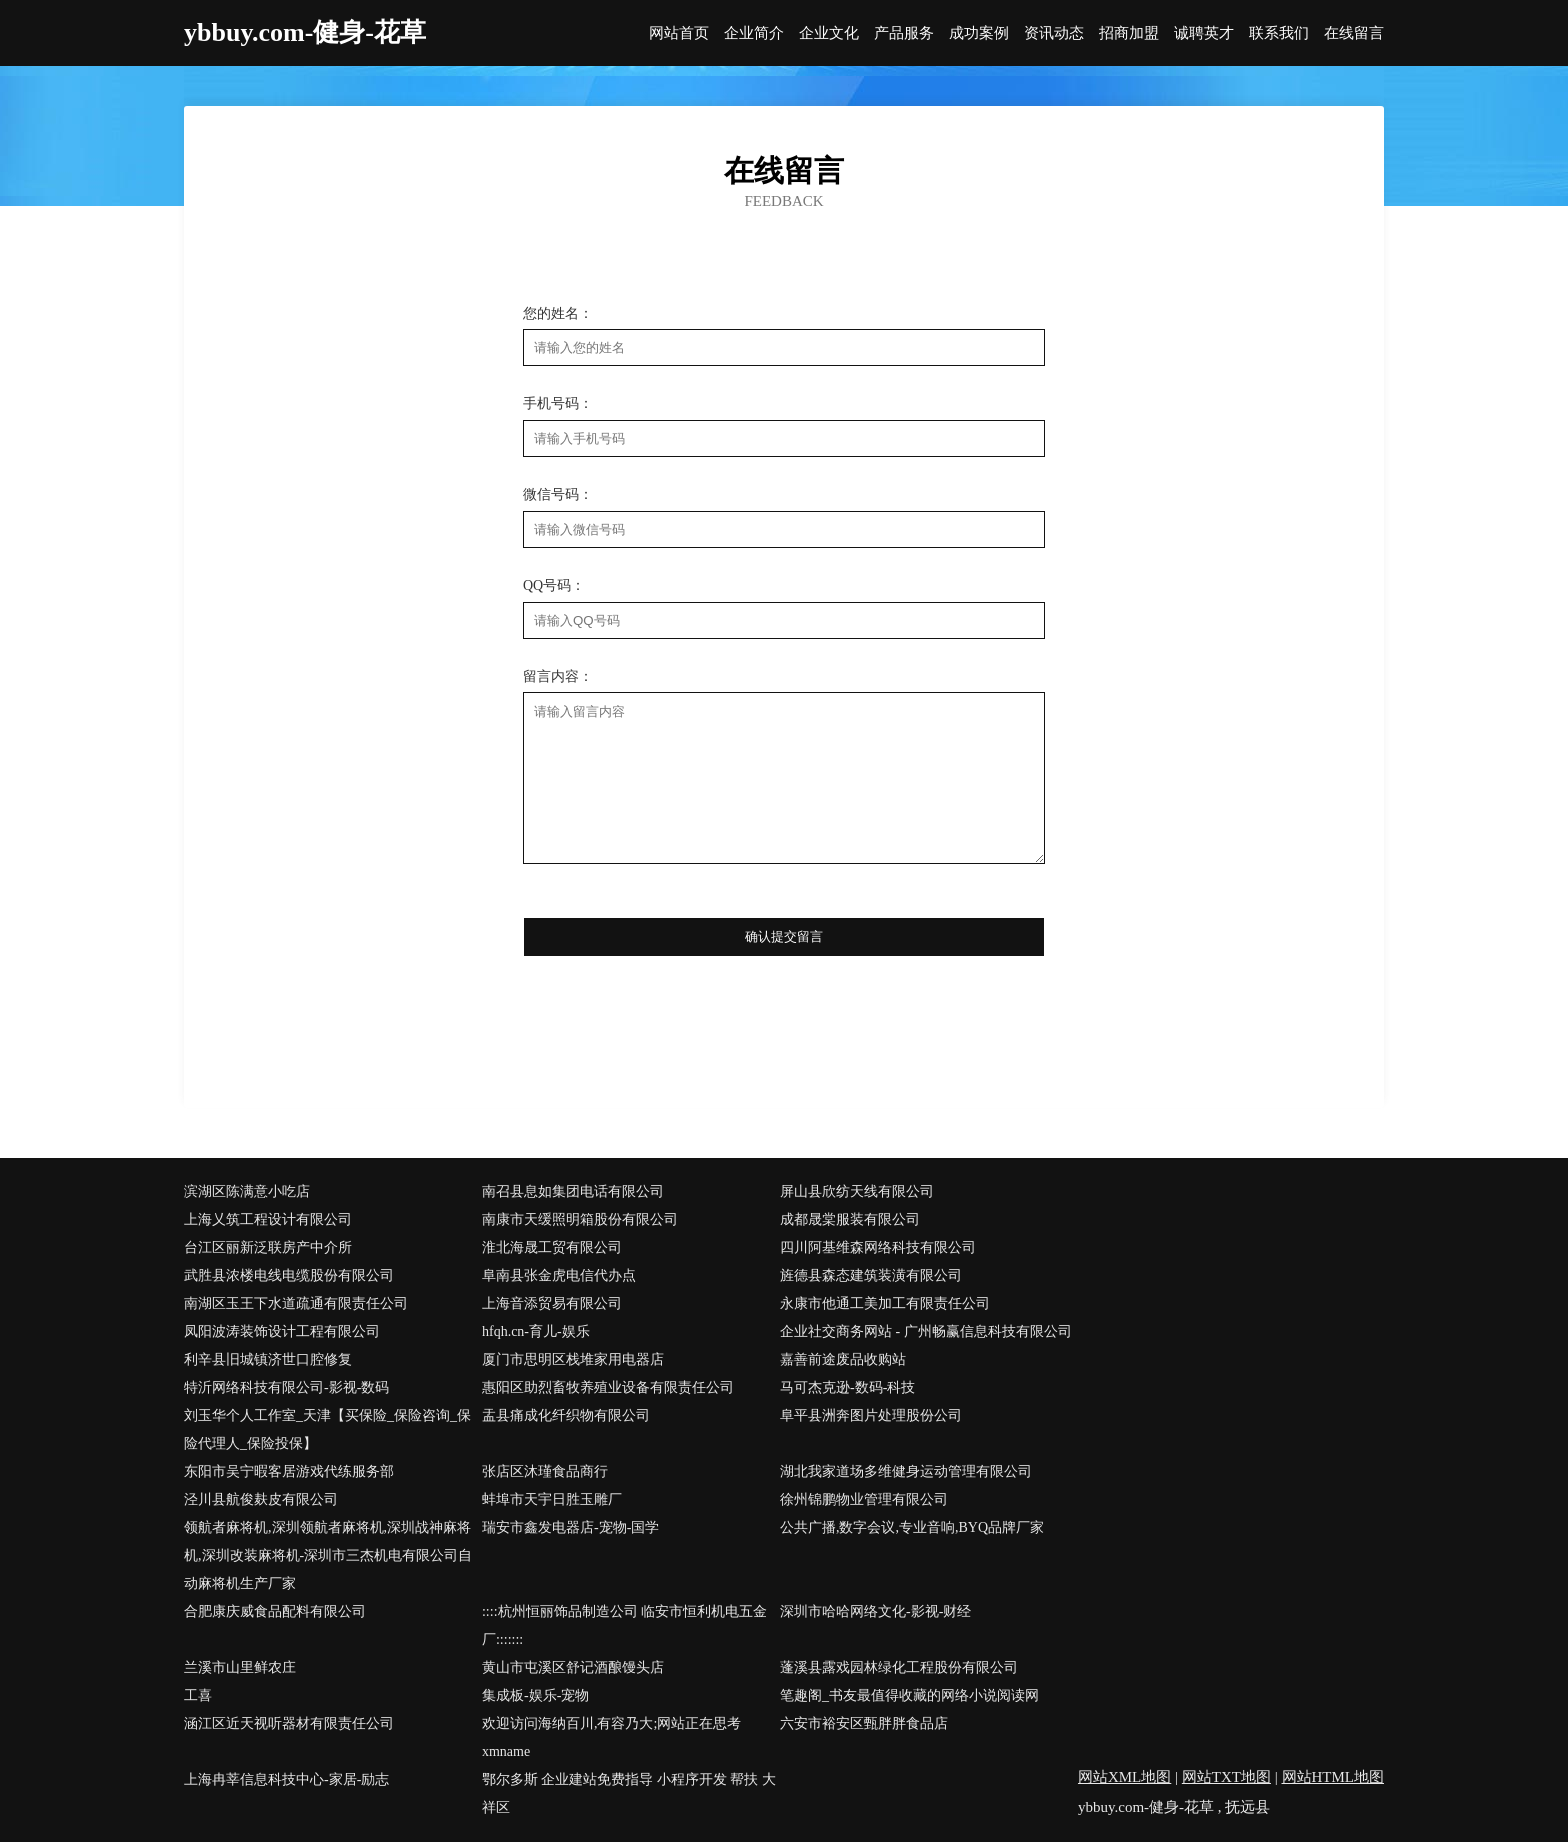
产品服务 (904, 33)
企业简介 (754, 33)
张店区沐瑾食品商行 (545, 1471)
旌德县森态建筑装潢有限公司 (871, 1275)
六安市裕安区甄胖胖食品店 (864, 1723)
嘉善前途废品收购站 (843, 1359)
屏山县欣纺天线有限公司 (857, 1191)
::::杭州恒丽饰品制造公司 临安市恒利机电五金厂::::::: (624, 1625)
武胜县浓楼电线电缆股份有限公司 (289, 1275)
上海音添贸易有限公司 (552, 1303)
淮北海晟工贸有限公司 (552, 1247)
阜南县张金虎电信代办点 (559, 1275)
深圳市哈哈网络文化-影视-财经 (875, 1611)
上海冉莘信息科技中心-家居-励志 (286, 1779)
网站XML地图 (1124, 1777)
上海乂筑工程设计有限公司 (268, 1219)
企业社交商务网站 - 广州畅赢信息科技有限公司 (926, 1331)
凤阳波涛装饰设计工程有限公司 (282, 1331)
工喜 (198, 1695)
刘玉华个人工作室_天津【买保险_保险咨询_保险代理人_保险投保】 (327, 1429)
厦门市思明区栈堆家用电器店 (573, 1359)
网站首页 (679, 33)
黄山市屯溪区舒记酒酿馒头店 (573, 1667)
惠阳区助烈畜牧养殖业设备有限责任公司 (608, 1387)
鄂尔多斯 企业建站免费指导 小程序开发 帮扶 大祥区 (629, 1793)
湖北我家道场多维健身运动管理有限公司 (906, 1471)
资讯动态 (1054, 33)
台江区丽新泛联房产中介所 (268, 1247)
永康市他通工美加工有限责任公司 (885, 1303)
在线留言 (1354, 33)
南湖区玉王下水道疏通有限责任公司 (296, 1303)
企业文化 (829, 33)
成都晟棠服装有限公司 (850, 1219)
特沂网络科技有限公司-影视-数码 (286, 1387)
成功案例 (979, 33)
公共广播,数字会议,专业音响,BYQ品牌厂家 (912, 1527)
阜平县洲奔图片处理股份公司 (871, 1415)
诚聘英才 (1204, 33)
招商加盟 (1129, 33)
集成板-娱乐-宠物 (535, 1695)
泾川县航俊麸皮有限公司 (261, 1499)
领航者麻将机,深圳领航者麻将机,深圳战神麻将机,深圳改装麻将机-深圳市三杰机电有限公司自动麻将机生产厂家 (328, 1555)
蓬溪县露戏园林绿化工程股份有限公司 (899, 1667)
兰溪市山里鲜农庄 (240, 1667)
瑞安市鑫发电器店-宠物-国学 (570, 1527)
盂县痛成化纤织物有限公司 (566, 1415)
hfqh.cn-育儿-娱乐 (536, 1331)
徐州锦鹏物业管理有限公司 (864, 1499)
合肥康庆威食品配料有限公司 (275, 1611)
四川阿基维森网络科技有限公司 (878, 1247)
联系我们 (1279, 33)
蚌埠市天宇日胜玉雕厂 (552, 1499)
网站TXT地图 (1226, 1777)
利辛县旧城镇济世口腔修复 (268, 1359)
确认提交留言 (784, 936)
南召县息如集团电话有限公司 (573, 1191)
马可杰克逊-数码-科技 (847, 1387)
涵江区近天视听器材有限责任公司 (289, 1723)
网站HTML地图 (1333, 1777)
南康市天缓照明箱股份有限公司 (580, 1219)
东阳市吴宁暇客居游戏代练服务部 (289, 1471)
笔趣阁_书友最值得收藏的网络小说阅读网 (909, 1695)
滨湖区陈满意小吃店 (247, 1191)
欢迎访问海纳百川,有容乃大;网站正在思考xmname (611, 1737)
